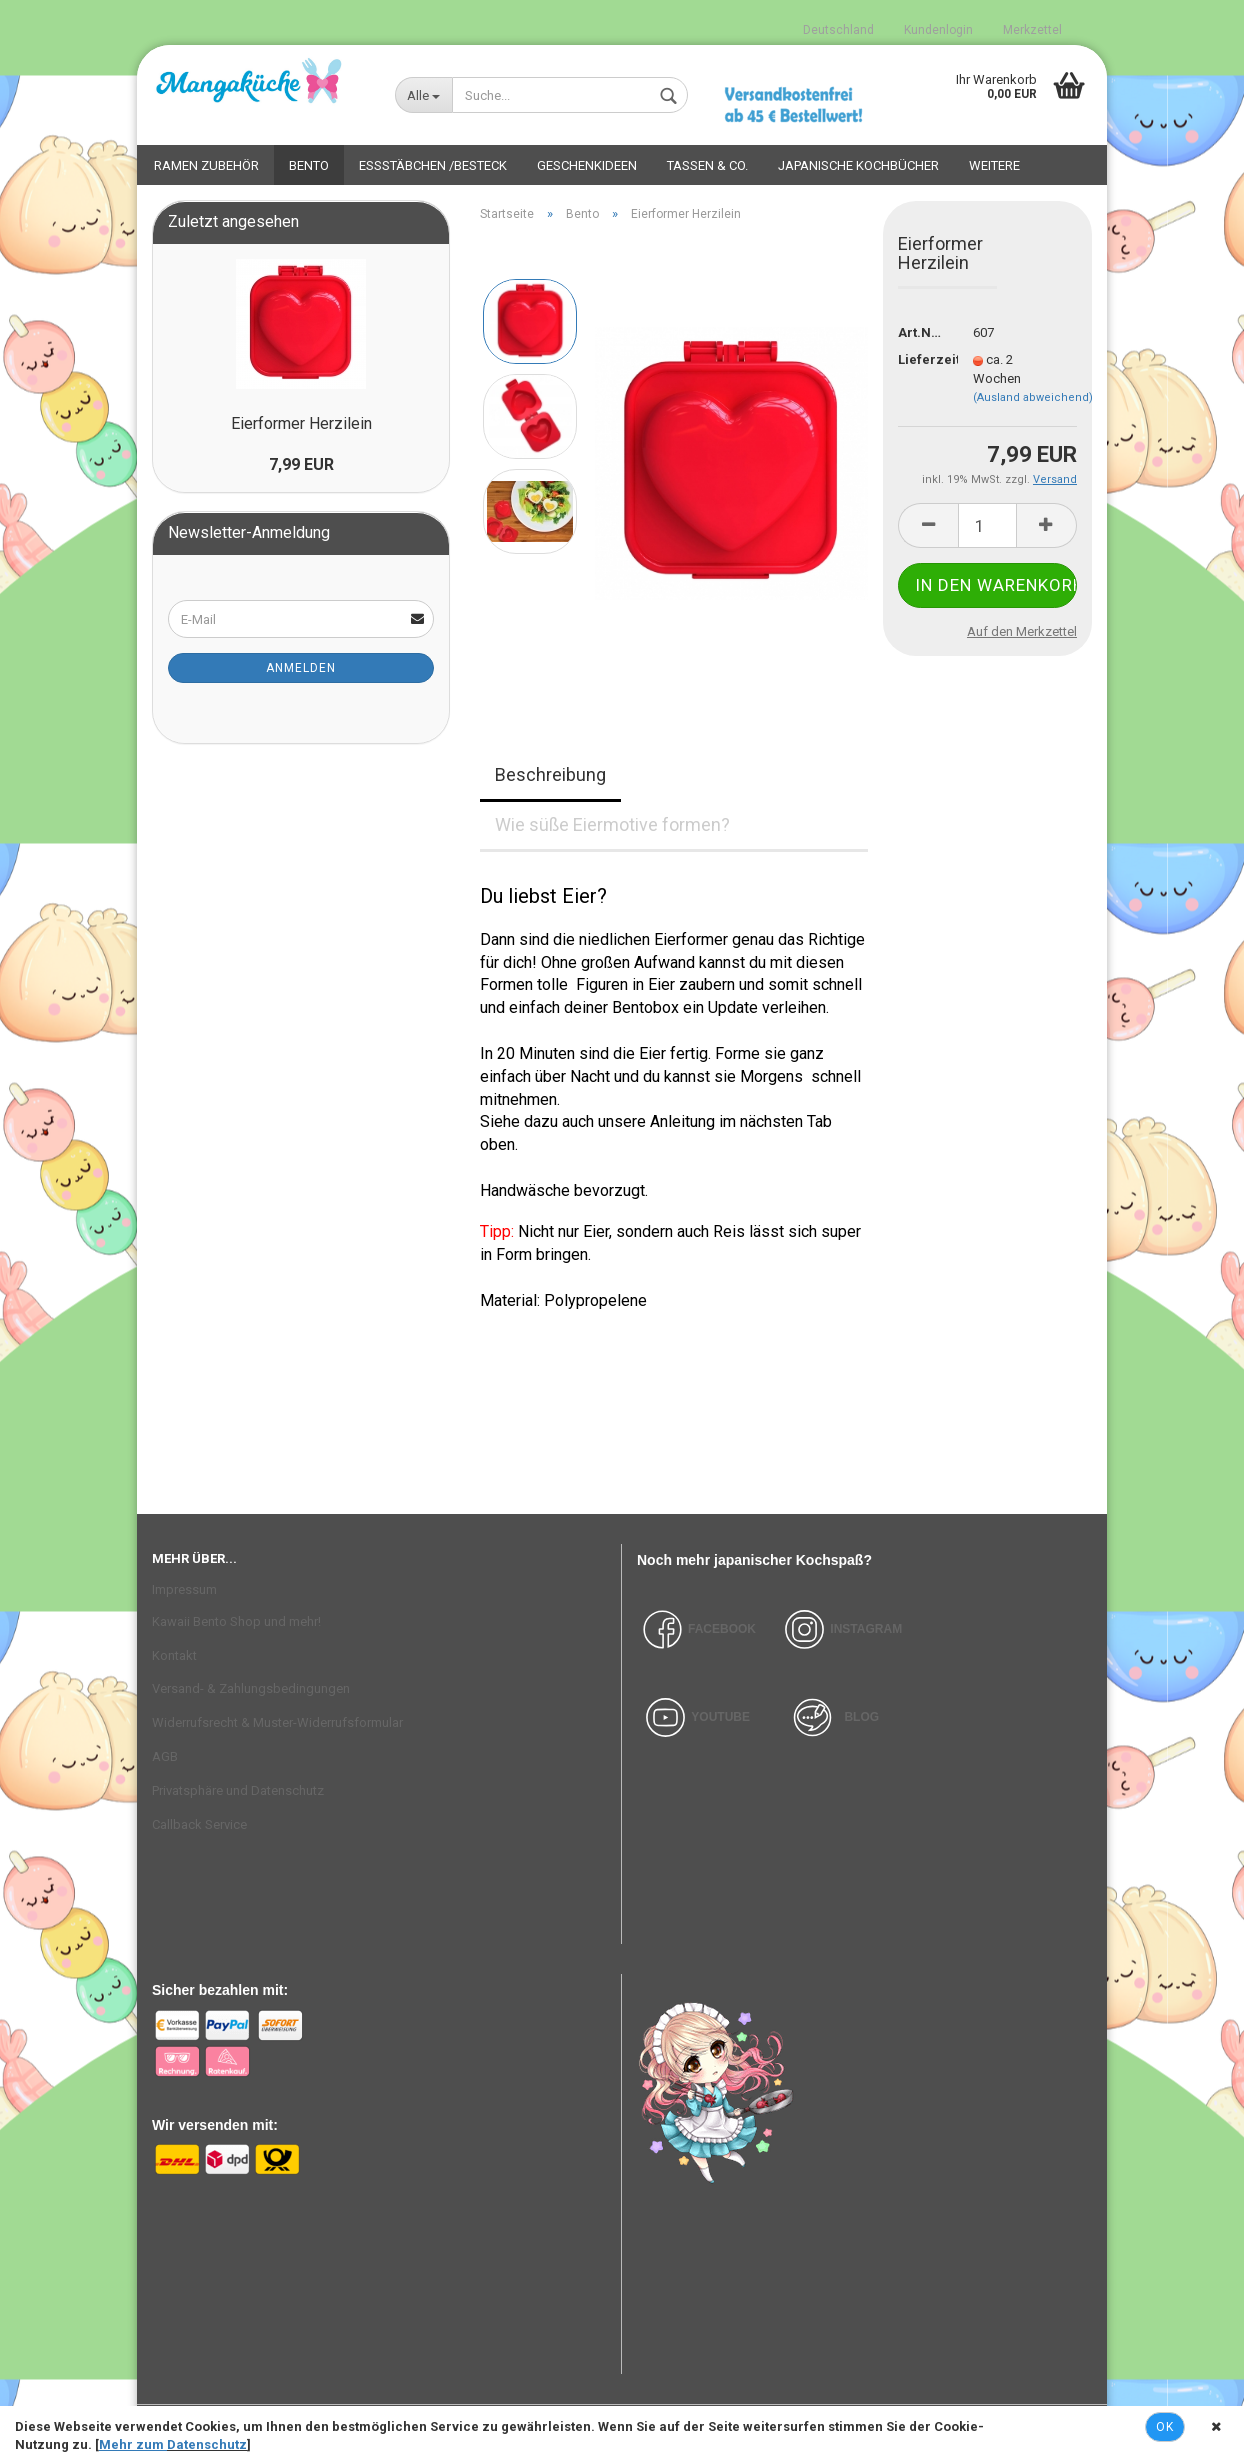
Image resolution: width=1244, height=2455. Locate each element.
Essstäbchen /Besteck (433, 165)
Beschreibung (550, 774)
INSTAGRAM (866, 1629)
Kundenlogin (938, 30)
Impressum (184, 1589)
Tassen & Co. (707, 165)
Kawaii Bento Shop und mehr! (236, 1621)
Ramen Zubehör (206, 165)
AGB (165, 1756)
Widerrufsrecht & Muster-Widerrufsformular (277, 1722)
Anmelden (301, 668)
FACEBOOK (696, 1629)
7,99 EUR (301, 464)
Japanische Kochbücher (858, 165)
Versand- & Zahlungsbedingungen (251, 1688)
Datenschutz (207, 2444)
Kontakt (174, 1655)
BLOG (861, 1717)
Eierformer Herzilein (301, 423)
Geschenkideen (587, 165)
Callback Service (199, 1824)
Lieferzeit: (920, 359)
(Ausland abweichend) (1033, 397)
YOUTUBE (720, 1717)
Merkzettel (1032, 30)
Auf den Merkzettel (1022, 631)
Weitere (994, 165)
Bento (309, 165)
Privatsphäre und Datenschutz (238, 1790)
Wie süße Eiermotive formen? (612, 824)
